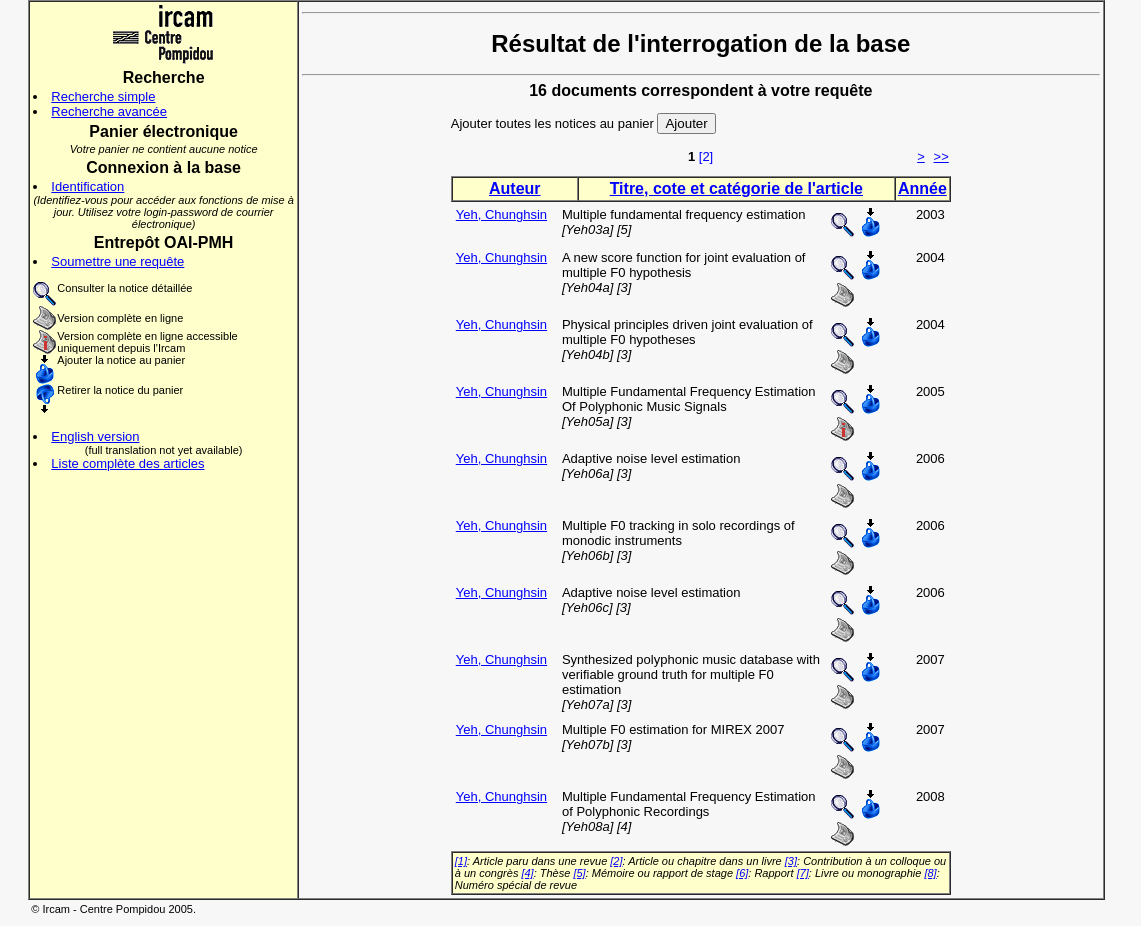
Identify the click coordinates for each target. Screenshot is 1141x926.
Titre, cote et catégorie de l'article (736, 188)
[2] (706, 156)
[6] (742, 873)
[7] (803, 873)
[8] (930, 873)
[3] (791, 861)
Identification (87, 186)
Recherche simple (103, 96)
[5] (579, 873)
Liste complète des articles (127, 463)
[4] (527, 873)
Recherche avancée (109, 111)
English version (95, 436)
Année (922, 188)
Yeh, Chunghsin (501, 214)
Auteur (515, 188)
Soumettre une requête (117, 261)
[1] (461, 861)
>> (941, 156)
